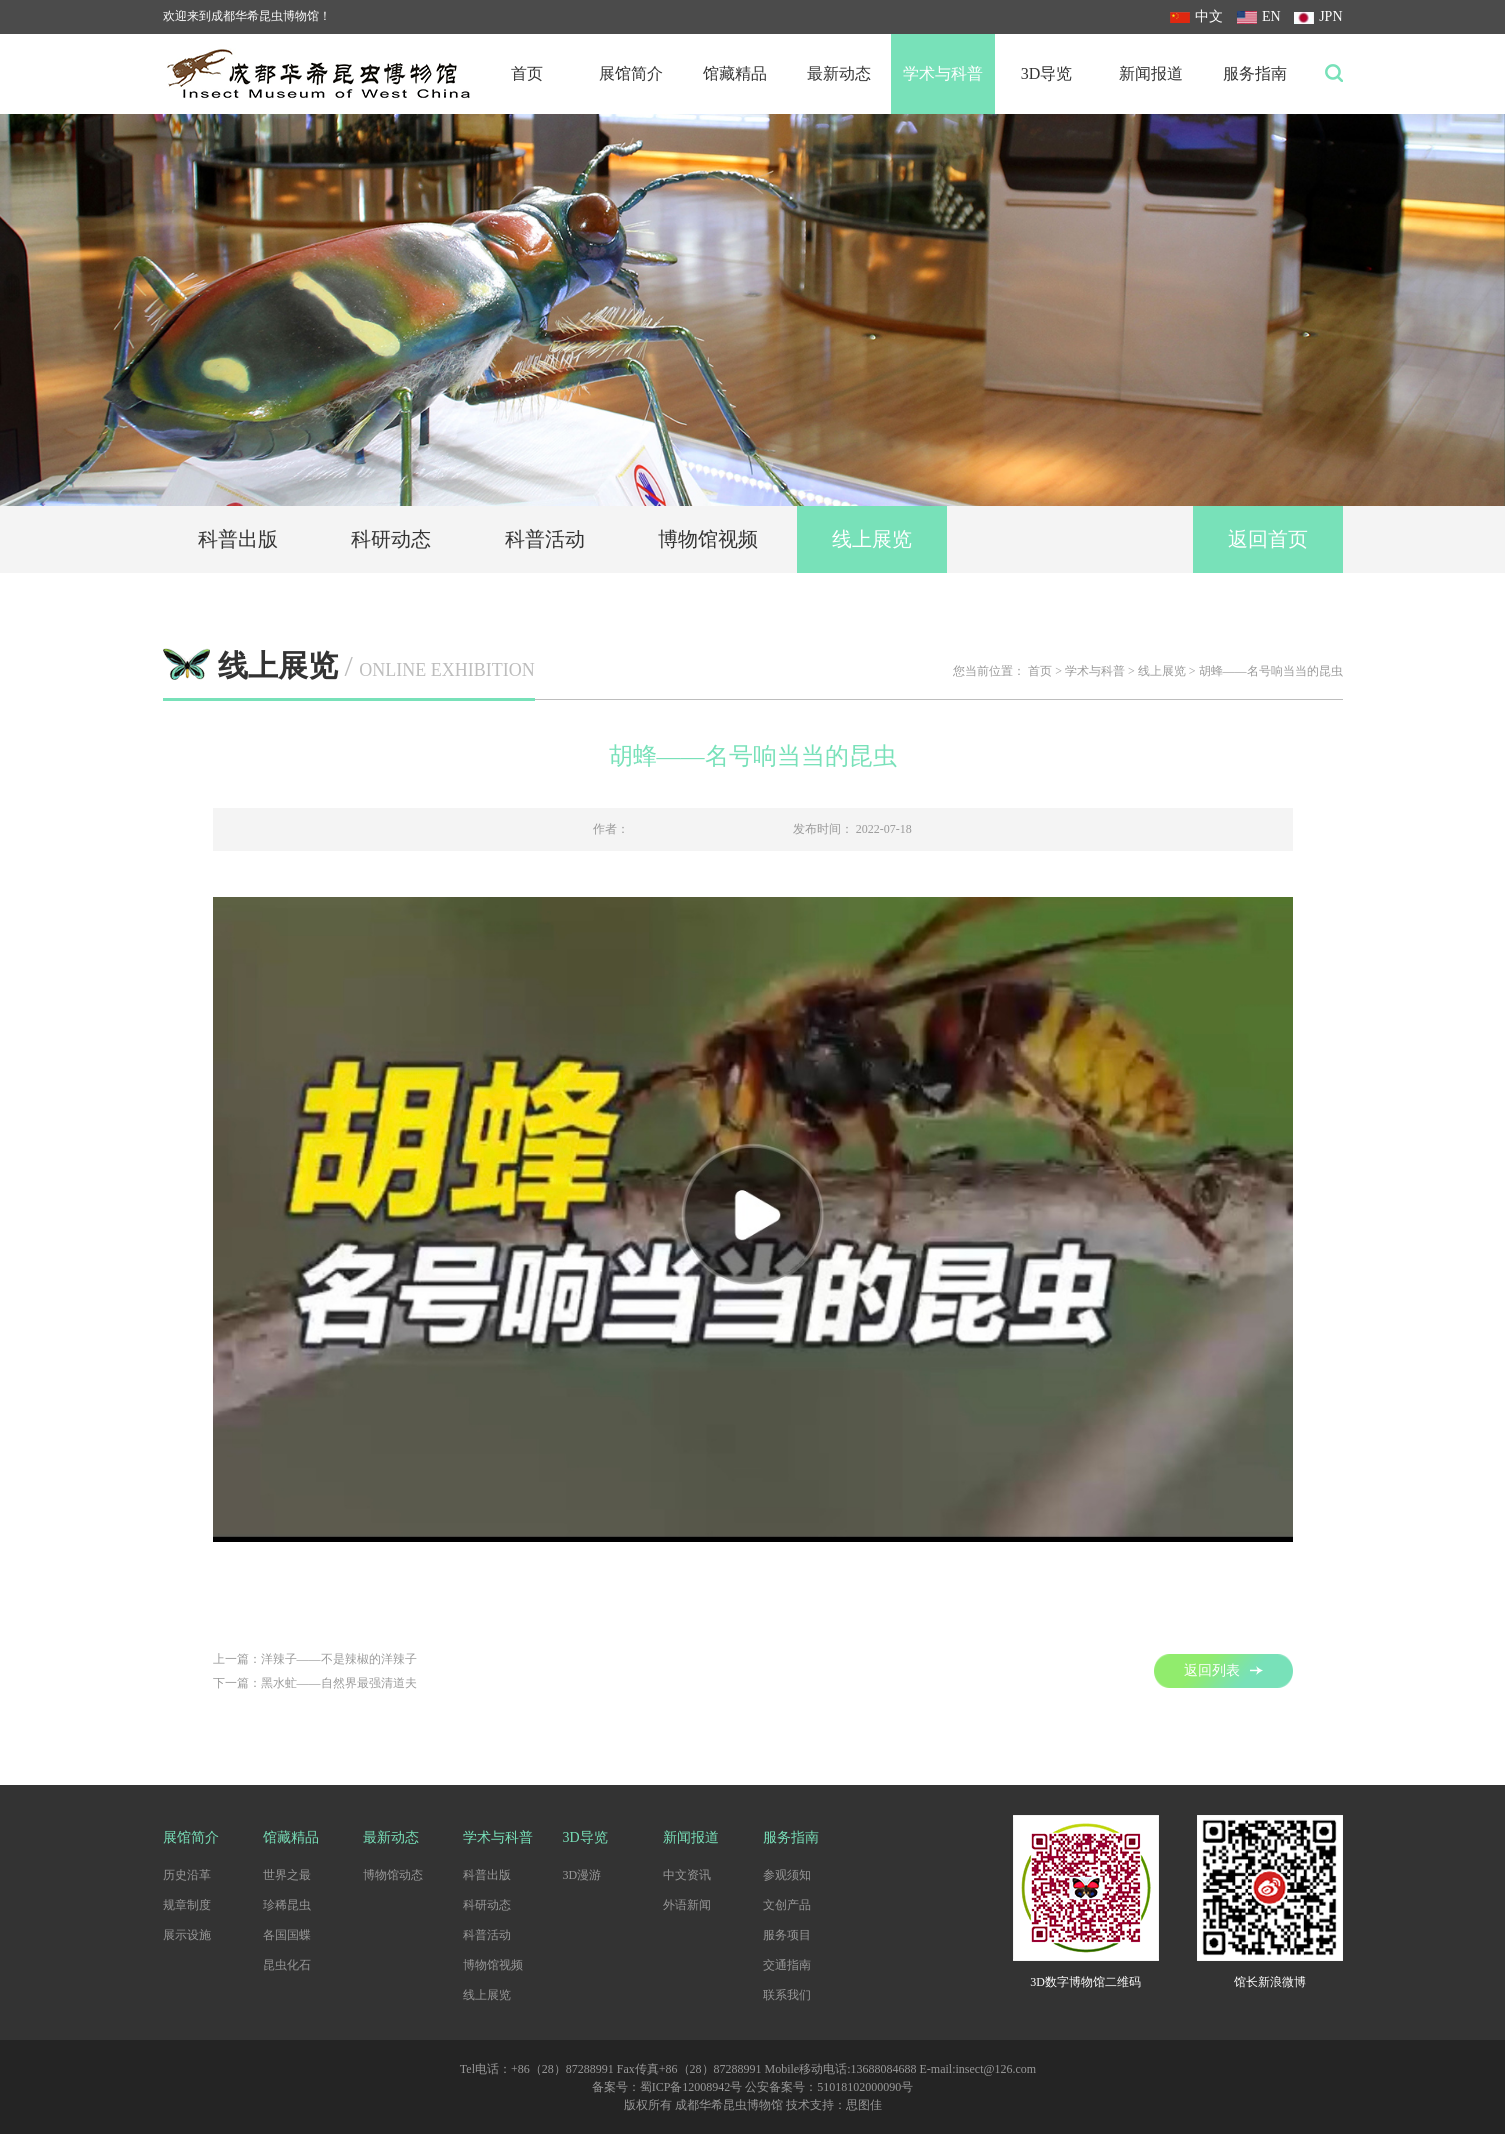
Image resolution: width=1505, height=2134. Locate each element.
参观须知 (787, 1875)
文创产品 (787, 1905)
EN (1259, 16)
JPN (1318, 16)
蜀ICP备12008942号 (691, 2087)
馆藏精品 (735, 73)
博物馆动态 (393, 1875)
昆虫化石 (287, 1965)
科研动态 (391, 539)
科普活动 (545, 539)
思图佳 (864, 2105)
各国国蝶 (287, 1935)
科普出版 (238, 539)
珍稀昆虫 (287, 1905)
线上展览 (872, 539)
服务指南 (1255, 73)
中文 (1196, 16)
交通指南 (787, 1965)
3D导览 (1047, 73)
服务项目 (787, 1935)
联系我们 (787, 1995)
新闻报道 (1151, 73)
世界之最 (287, 1875)
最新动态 (839, 73)
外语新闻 (687, 1905)
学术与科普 (943, 73)
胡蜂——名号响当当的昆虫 (1271, 671)
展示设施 (187, 1935)
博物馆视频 (708, 539)
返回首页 (1268, 539)
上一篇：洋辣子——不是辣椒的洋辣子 (315, 1659)
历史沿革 (187, 1875)
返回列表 (1223, 1670)
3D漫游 (582, 1875)
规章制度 (187, 1905)
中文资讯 (687, 1875)
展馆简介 (631, 73)
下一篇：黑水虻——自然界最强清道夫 (315, 1683)
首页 (527, 73)
